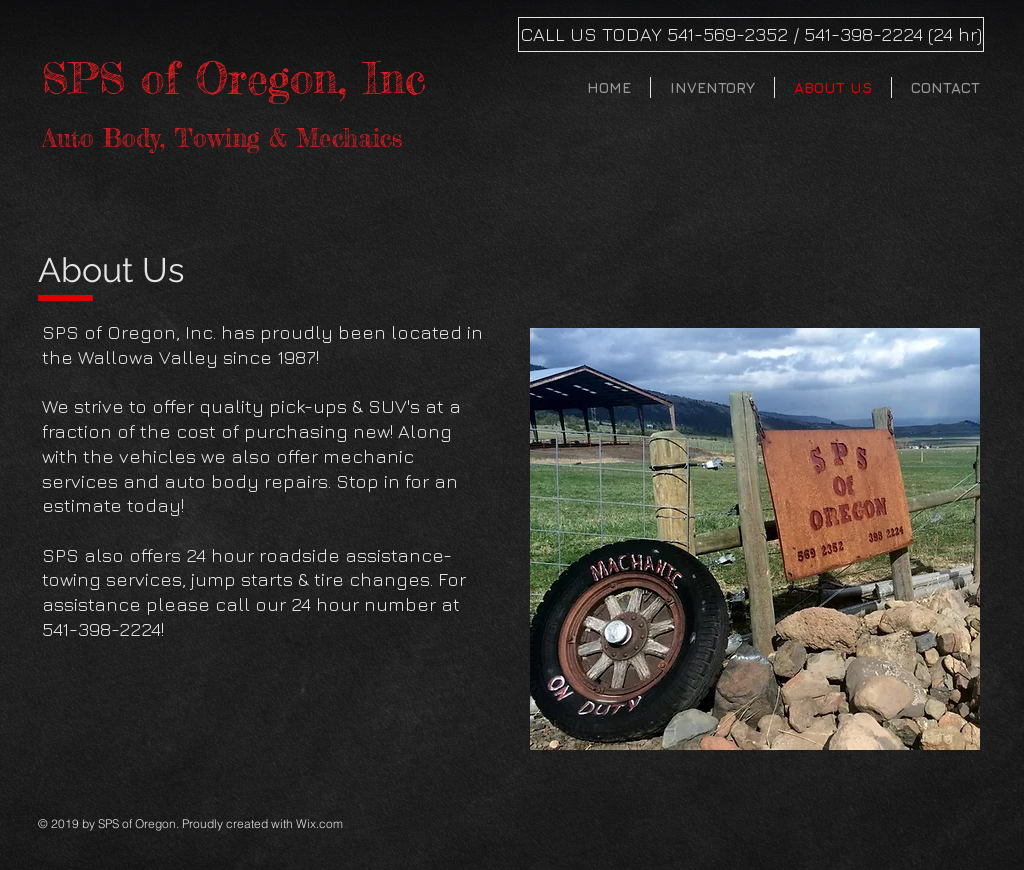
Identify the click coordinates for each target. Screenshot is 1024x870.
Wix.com (319, 823)
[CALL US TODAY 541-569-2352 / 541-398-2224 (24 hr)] (751, 34)
